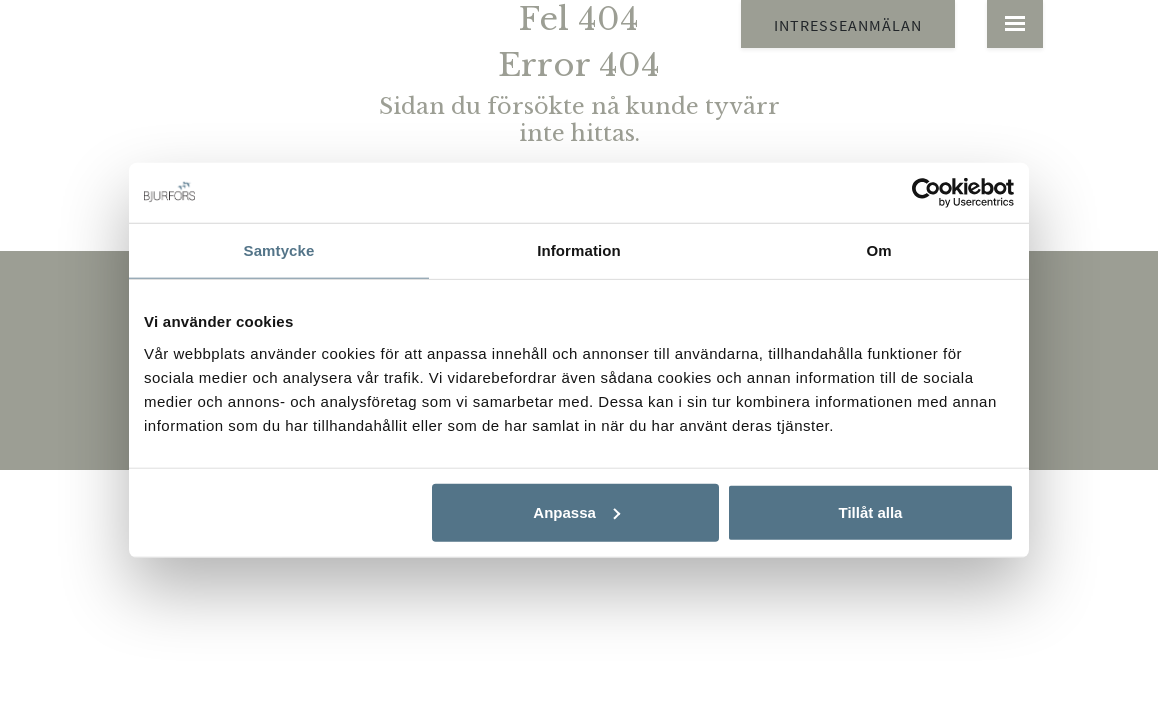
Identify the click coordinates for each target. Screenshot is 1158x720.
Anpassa (576, 511)
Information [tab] (579, 250)
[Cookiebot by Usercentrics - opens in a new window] (926, 193)
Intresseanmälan (848, 25)
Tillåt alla (870, 511)
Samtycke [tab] (279, 250)
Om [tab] (878, 250)
